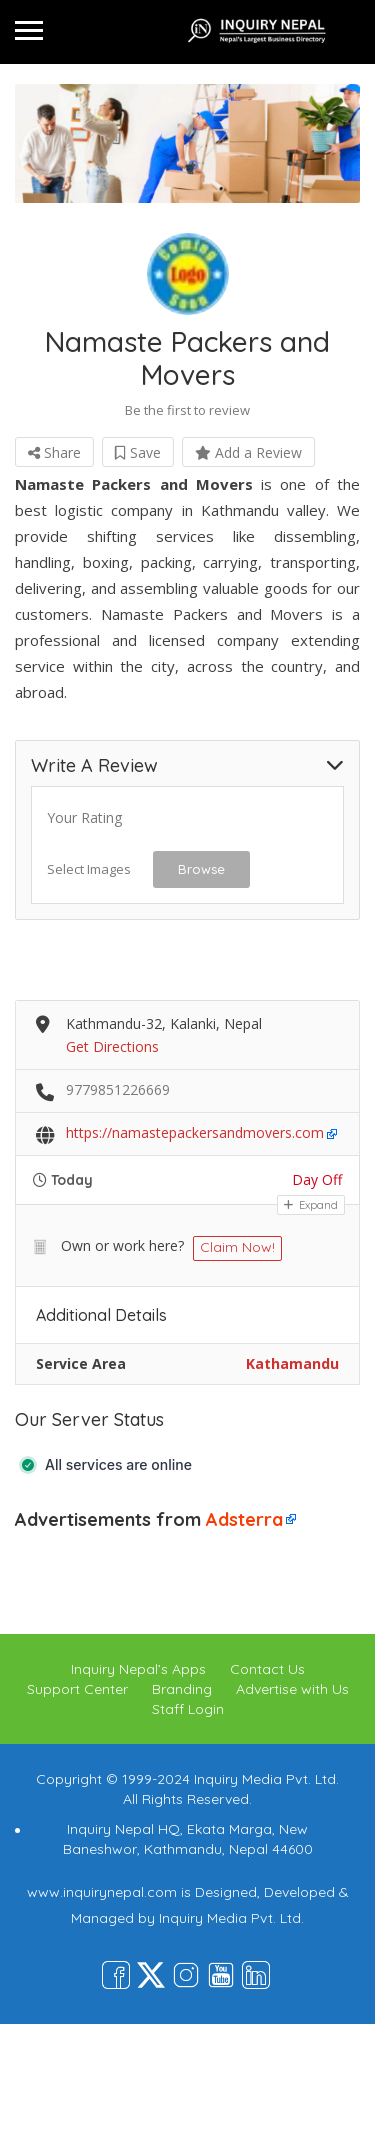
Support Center (77, 1689)
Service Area (81, 1363)
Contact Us (267, 1669)
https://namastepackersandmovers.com (195, 1132)
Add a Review (248, 452)
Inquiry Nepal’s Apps (138, 1669)
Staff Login (188, 1709)
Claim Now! (237, 1247)
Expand (311, 1205)
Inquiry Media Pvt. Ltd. (231, 1918)
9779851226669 (118, 1089)
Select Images (89, 869)
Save (138, 452)
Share (54, 452)
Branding (182, 1689)
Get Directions (112, 1046)
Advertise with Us (292, 1689)
